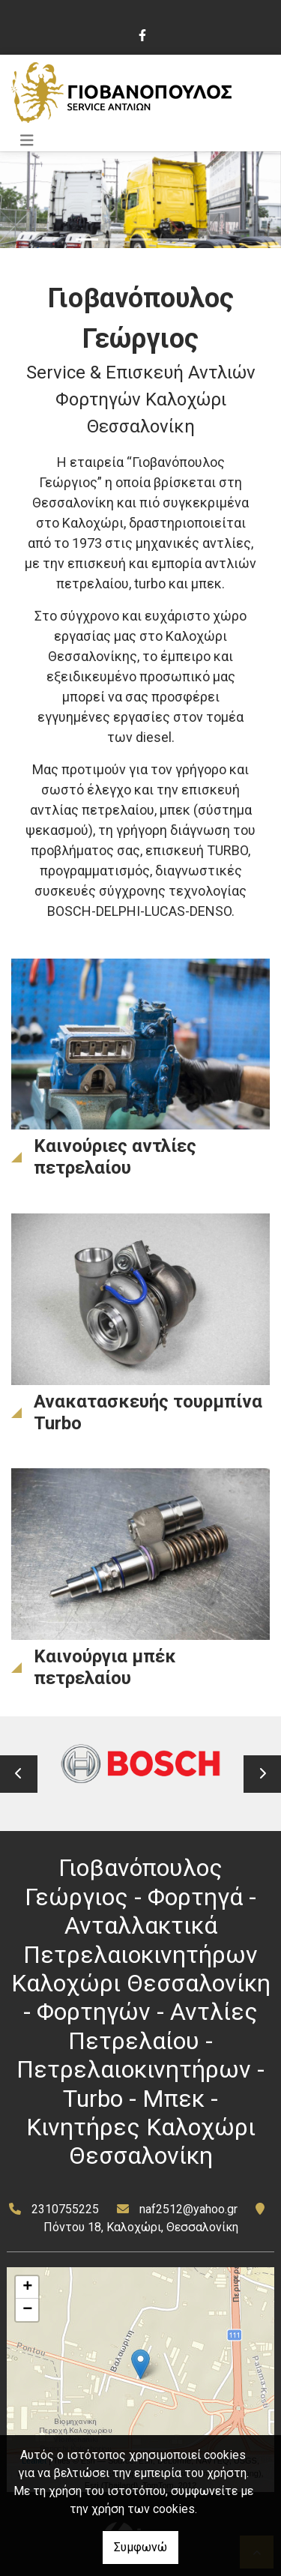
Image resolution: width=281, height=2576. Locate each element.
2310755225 (65, 2209)
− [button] (27, 2310)
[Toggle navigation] (27, 140)
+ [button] (27, 2287)
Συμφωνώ (140, 2547)
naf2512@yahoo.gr (188, 2209)
